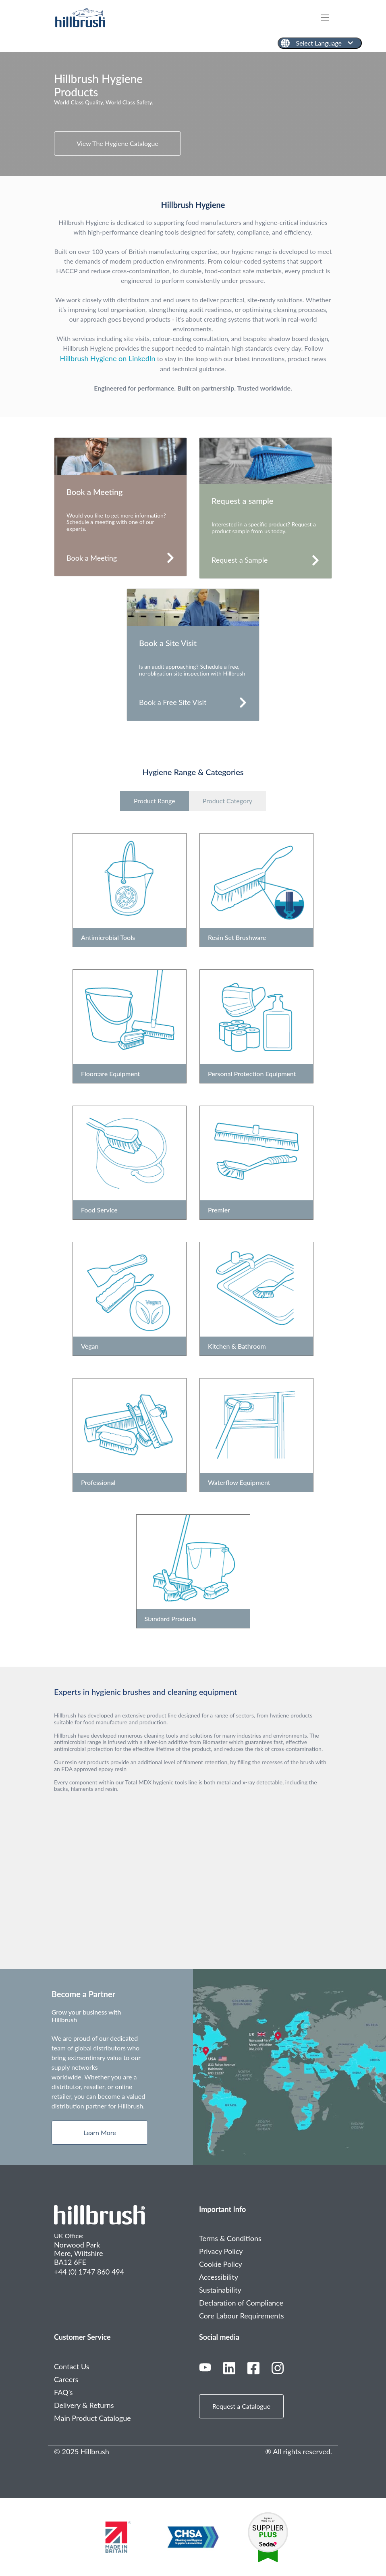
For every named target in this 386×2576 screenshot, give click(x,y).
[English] (320, 43)
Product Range (154, 801)
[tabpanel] (193, 114)
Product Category (227, 801)
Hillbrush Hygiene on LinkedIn (108, 358)
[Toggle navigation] (329, 17)
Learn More (99, 2132)
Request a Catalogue (241, 2406)
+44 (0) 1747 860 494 (89, 2271)
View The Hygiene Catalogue (117, 143)
